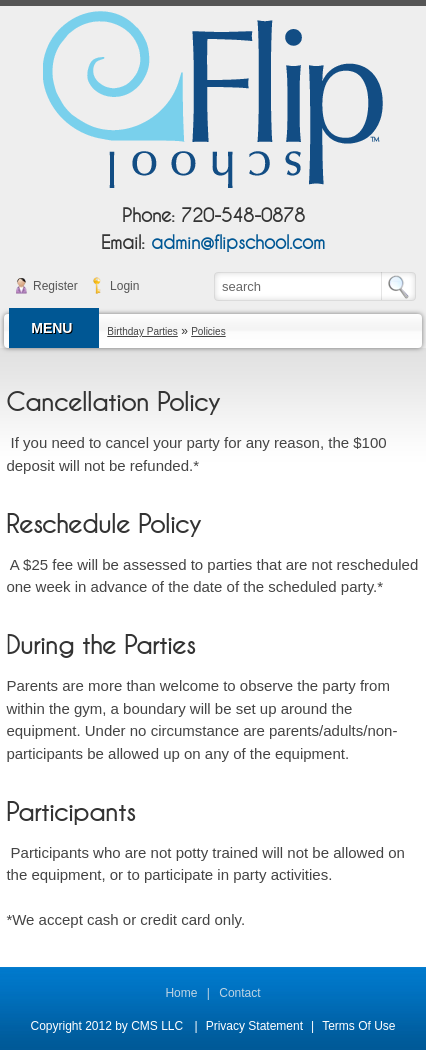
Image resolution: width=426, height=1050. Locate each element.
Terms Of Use (358, 1026)
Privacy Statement (254, 1026)
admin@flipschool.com (238, 243)
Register (55, 286)
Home (181, 993)
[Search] (299, 286)
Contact (239, 993)
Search (403, 286)
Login (124, 286)
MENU (51, 328)
